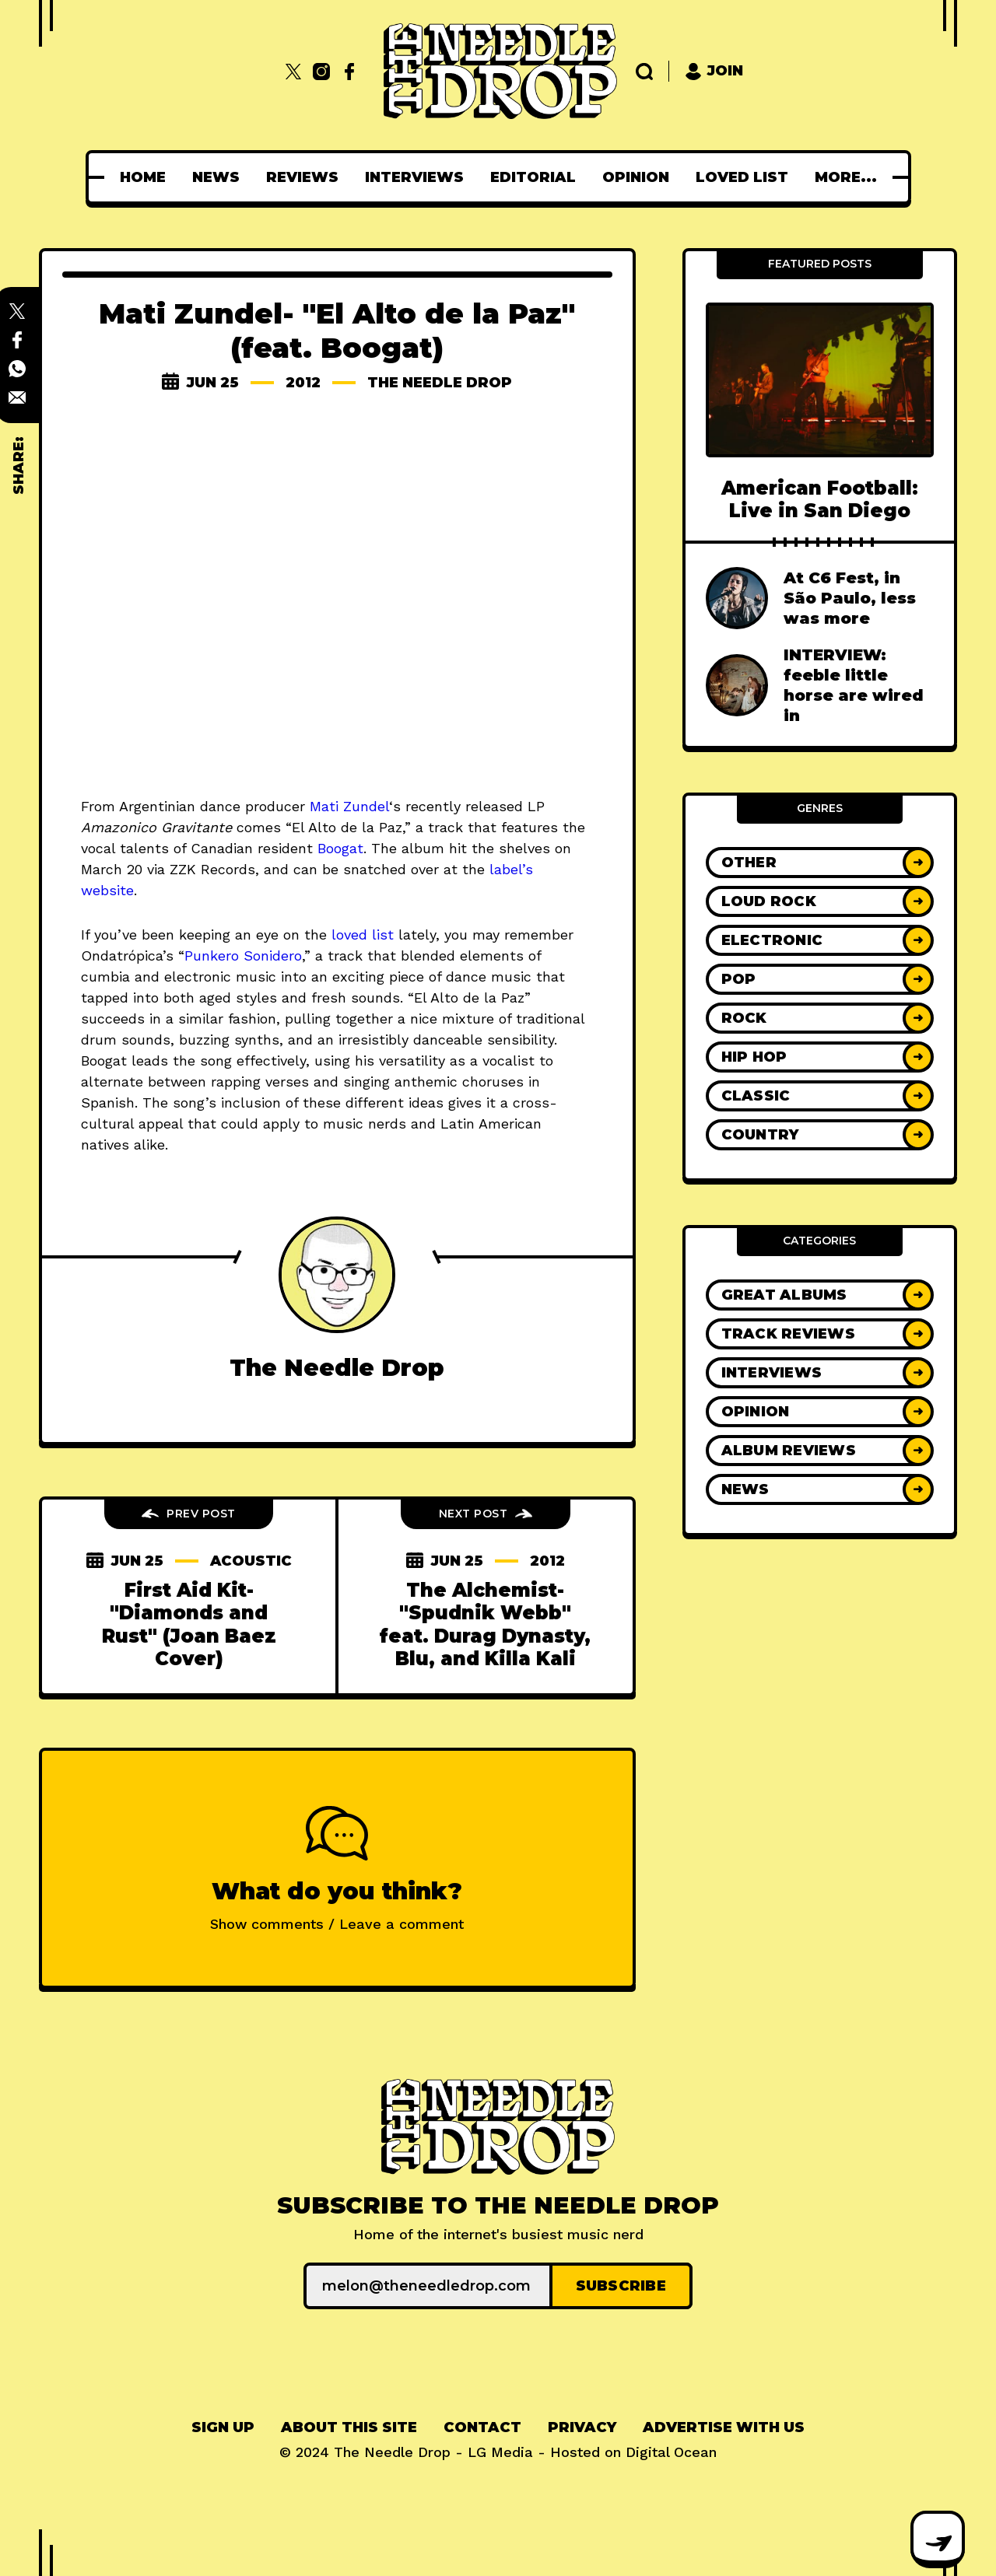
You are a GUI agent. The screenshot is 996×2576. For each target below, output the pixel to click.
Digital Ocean (671, 2452)
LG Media (500, 2452)
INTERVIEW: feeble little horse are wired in (854, 685)
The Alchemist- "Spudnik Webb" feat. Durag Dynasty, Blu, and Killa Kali (485, 1624)
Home (147, 177)
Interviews (419, 177)
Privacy (582, 2427)
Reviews (307, 177)
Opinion (640, 177)
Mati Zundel (349, 806)
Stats (845, 177)
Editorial (537, 177)
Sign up (222, 2427)
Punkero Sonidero (243, 955)
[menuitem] (147, 177)
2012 (303, 382)
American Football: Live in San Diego (819, 499)
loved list (362, 934)
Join (714, 71)
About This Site (349, 2427)
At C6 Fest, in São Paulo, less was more (850, 598)
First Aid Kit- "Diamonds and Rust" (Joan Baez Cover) (189, 1624)
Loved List (746, 177)
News (220, 177)
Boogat (340, 848)
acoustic (250, 1561)
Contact (482, 2427)
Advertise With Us (724, 2427)
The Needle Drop (439, 382)
